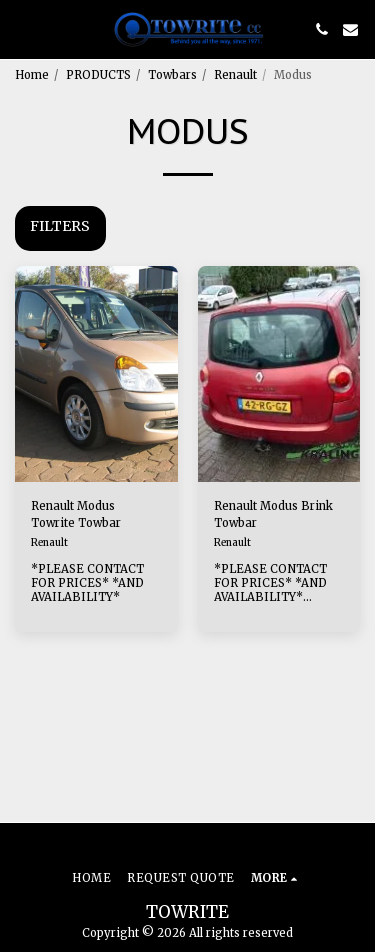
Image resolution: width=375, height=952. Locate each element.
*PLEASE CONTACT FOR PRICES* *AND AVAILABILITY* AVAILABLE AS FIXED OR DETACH (275, 597)
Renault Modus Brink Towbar (273, 514)
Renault (235, 75)
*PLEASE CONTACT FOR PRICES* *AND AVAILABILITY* (87, 583)
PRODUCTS (98, 75)
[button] (22, 28)
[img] (96, 374)
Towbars (172, 75)
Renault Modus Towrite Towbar (76, 514)
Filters (60, 226)
